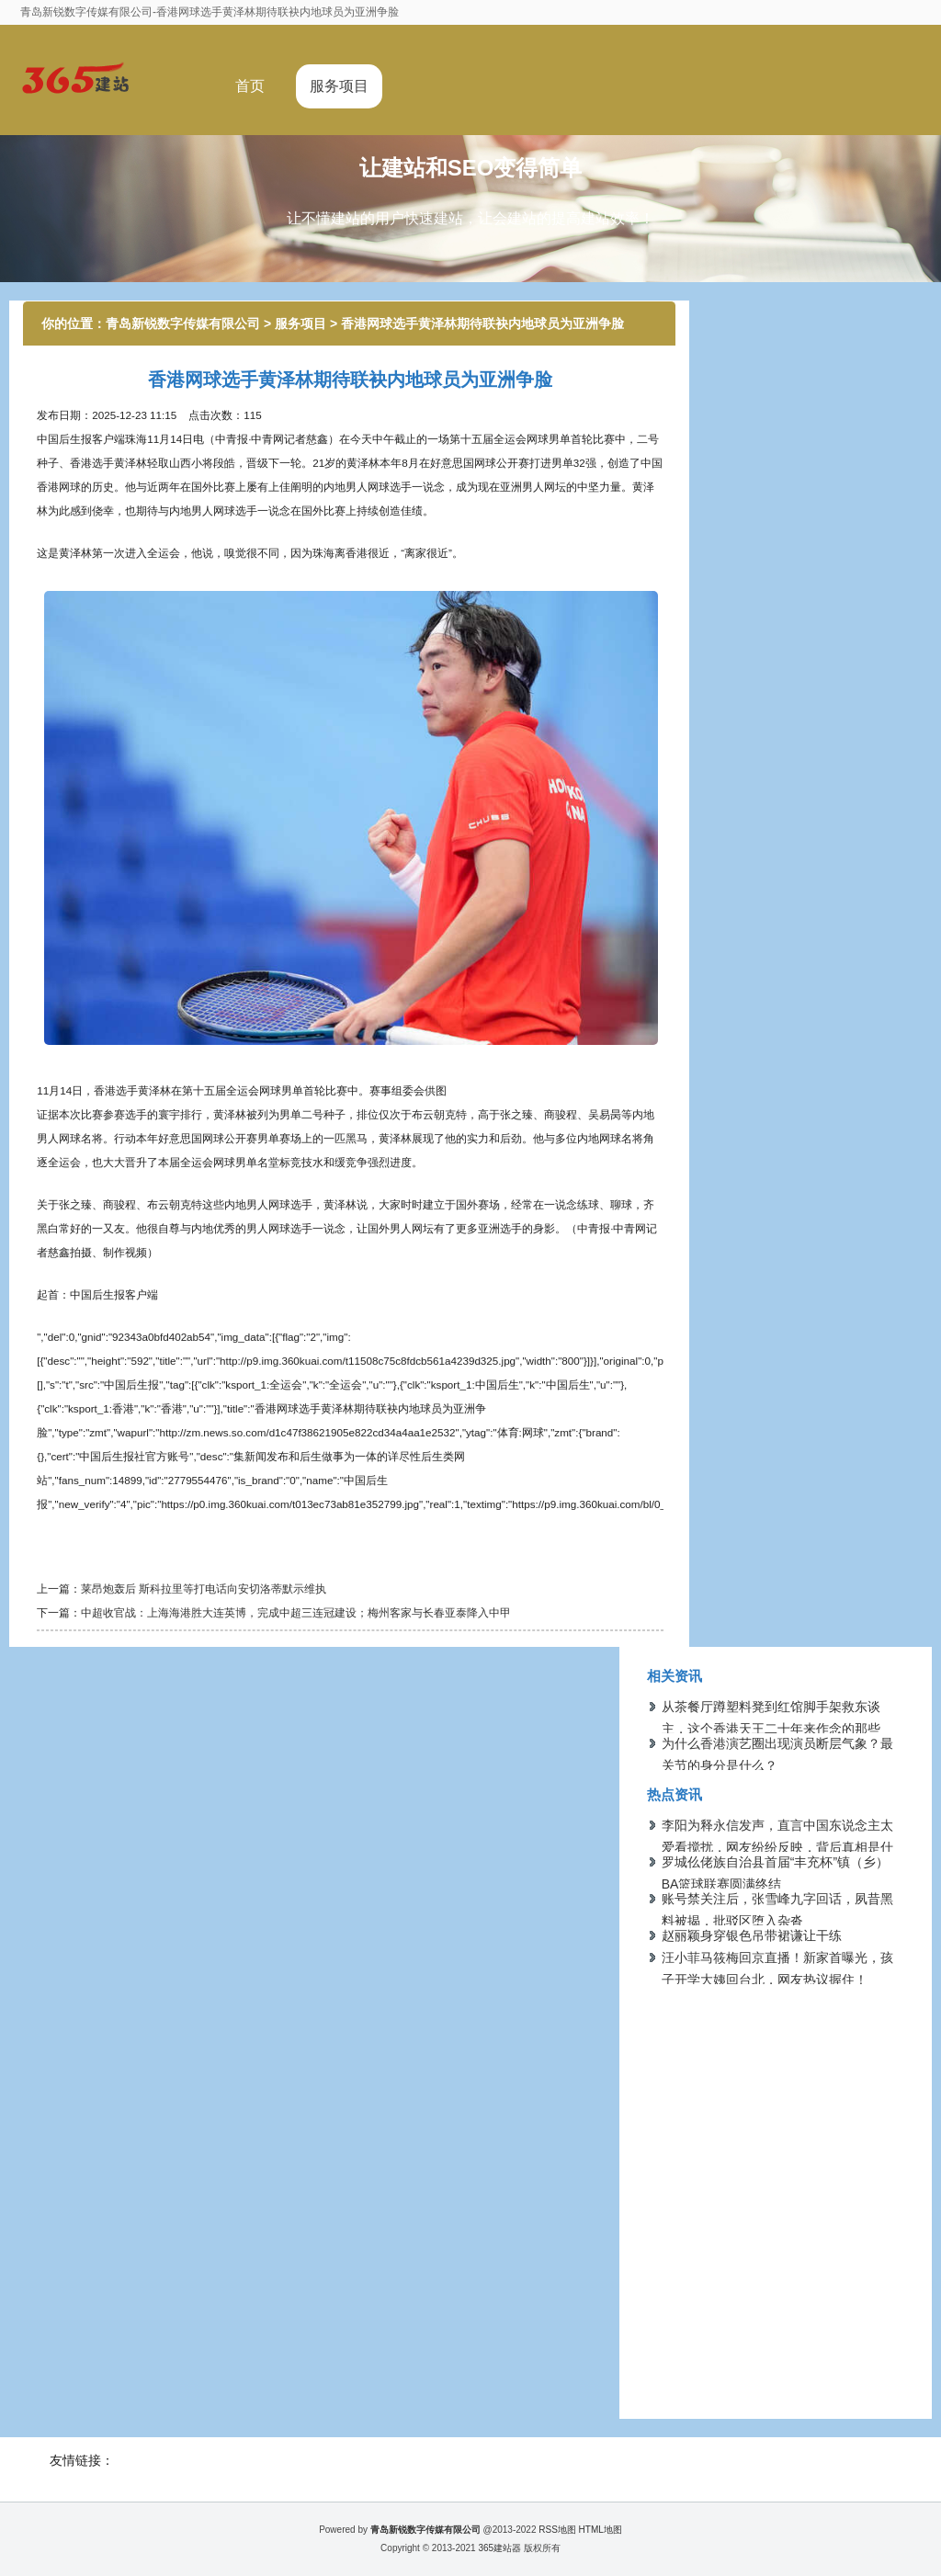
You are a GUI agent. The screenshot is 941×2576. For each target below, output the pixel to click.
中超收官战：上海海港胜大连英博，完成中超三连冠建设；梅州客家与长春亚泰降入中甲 (296, 1612)
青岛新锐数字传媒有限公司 (183, 323)
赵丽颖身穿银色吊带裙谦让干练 (752, 1935)
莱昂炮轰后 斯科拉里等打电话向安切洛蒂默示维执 (203, 1588)
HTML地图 (600, 2530)
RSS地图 (557, 2530)
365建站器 (499, 2548)
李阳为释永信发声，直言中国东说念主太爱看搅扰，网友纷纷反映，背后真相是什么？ (777, 1847)
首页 (250, 86)
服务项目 (339, 86)
